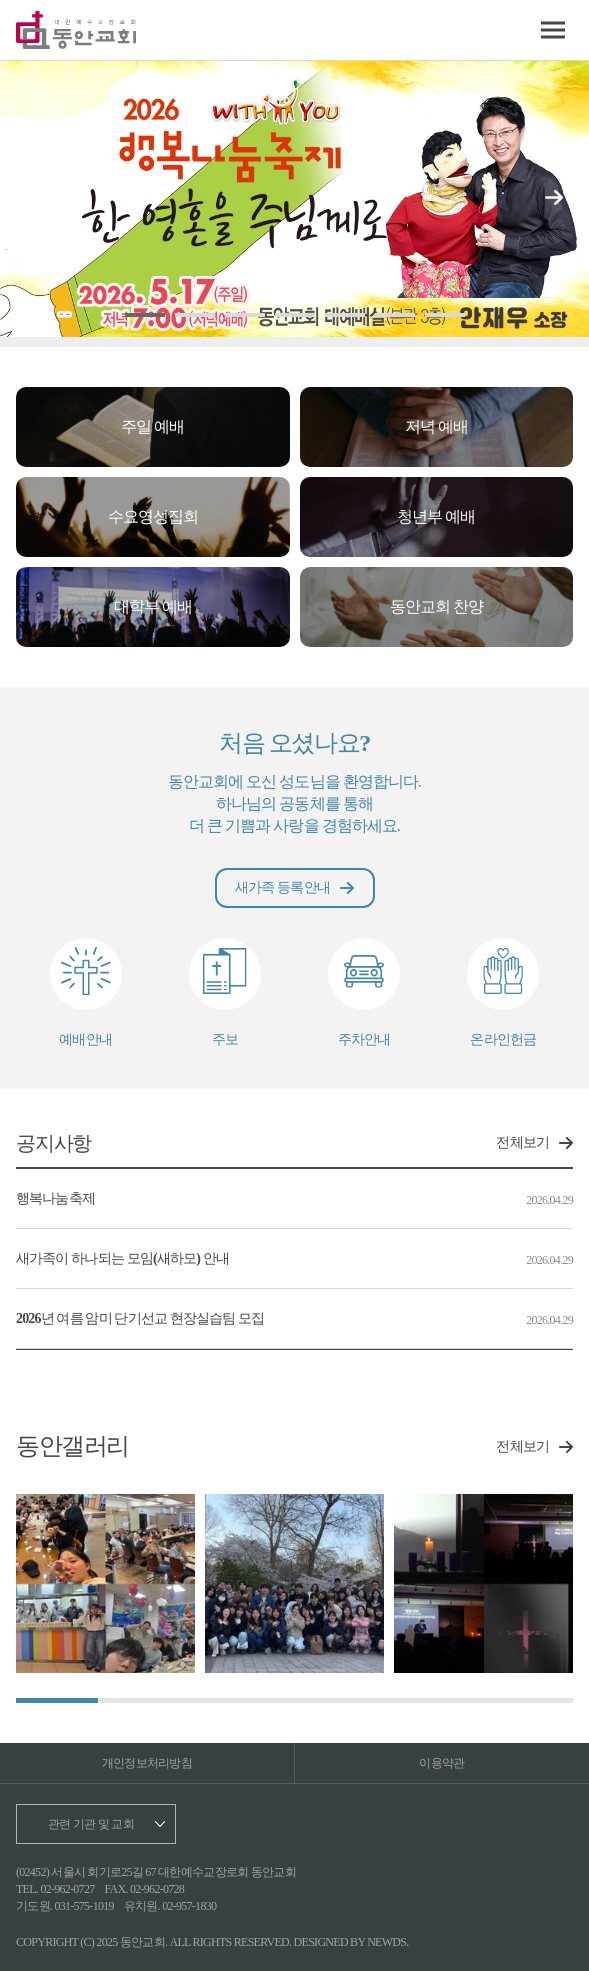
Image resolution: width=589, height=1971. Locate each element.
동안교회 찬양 (436, 606)
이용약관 (441, 1763)
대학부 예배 (153, 606)
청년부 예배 (436, 516)
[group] (105, 1583)
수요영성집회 (153, 516)
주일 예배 (152, 426)
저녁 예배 (436, 426)
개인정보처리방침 (147, 1763)
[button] (554, 198)
